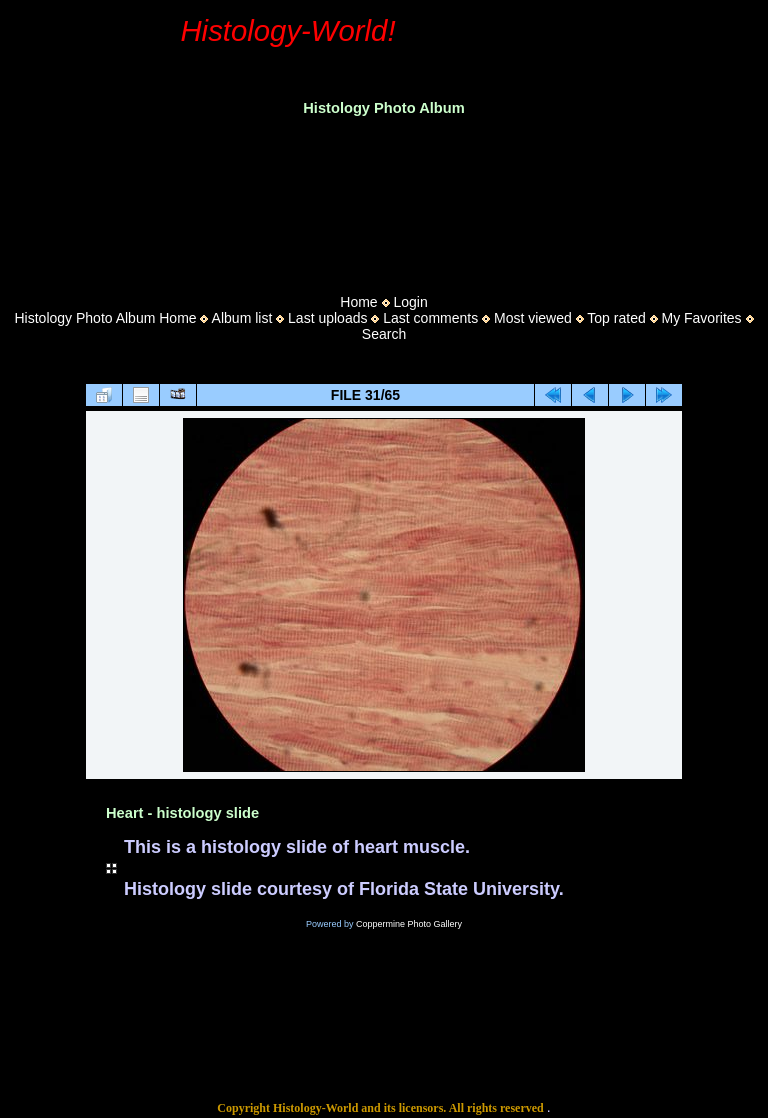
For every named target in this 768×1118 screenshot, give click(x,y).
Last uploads (327, 318)
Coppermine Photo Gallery (409, 924)
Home (358, 302)
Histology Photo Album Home (106, 318)
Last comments (430, 318)
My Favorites (701, 318)
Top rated (616, 318)
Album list (242, 318)
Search (384, 334)
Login (410, 302)
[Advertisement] (384, 199)
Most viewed (533, 318)
